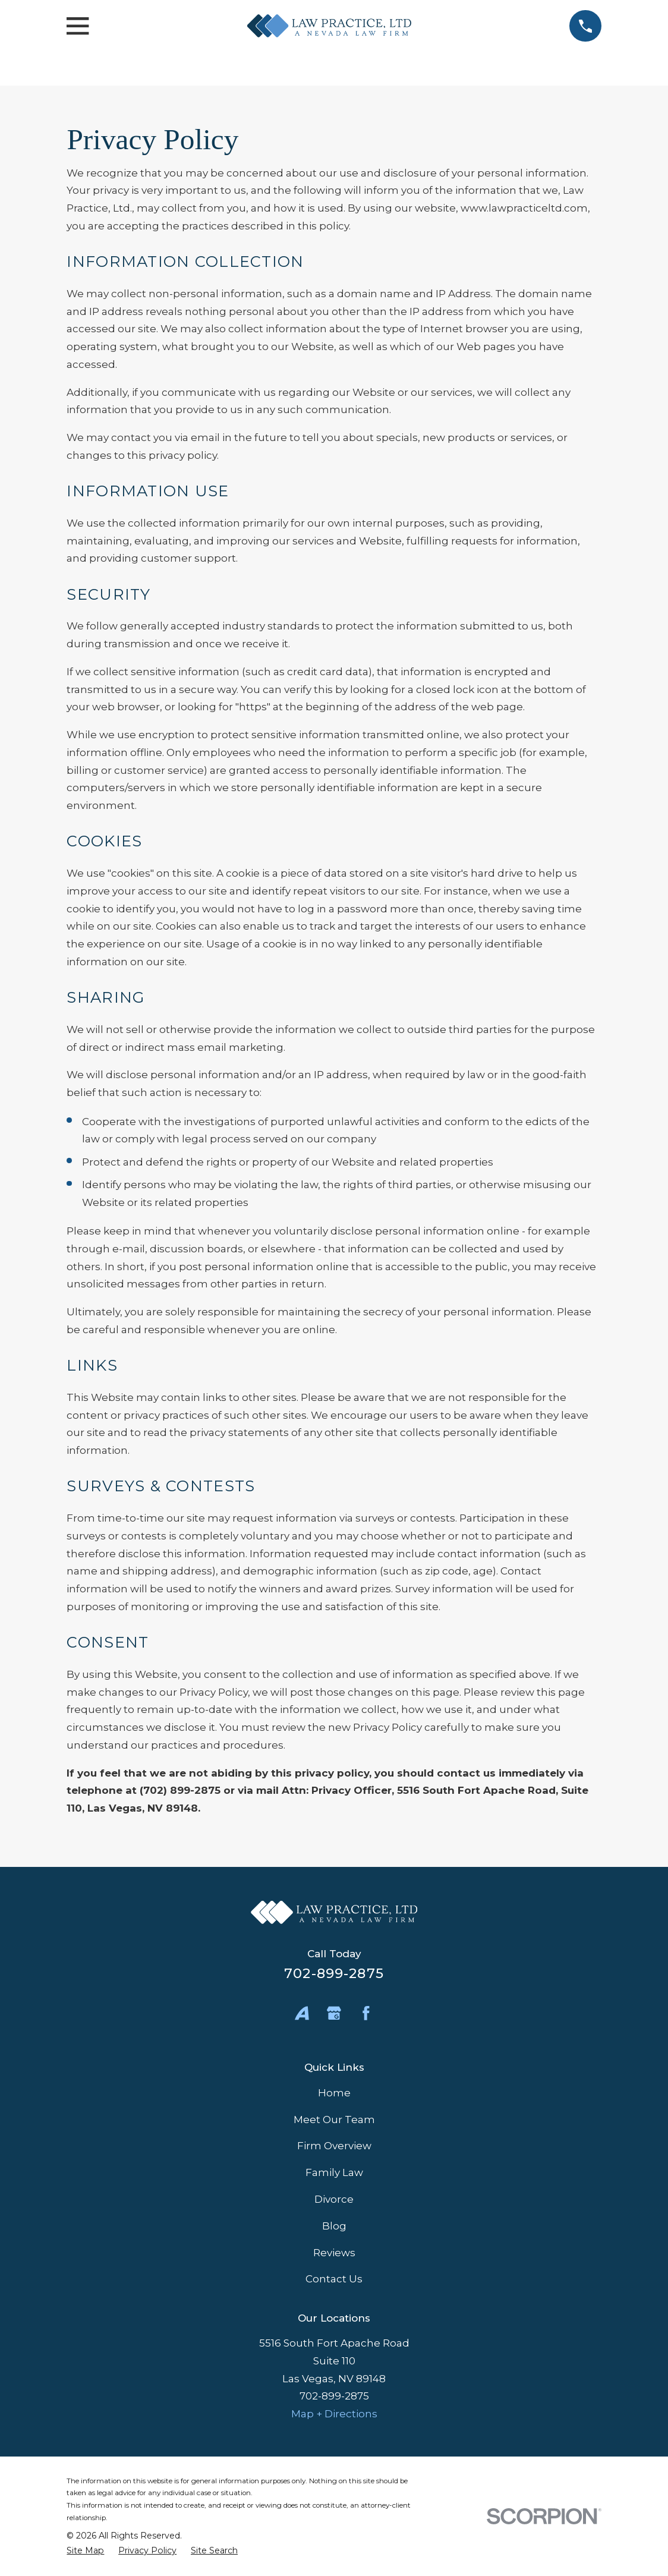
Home (334, 2093)
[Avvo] (302, 2013)
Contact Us (334, 2279)
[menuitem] (85, 2550)
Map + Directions (334, 2414)
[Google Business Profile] (334, 2013)
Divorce (334, 2199)
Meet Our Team (334, 2119)
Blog (334, 2226)
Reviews (334, 2253)
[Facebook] (366, 2013)
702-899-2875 (334, 1973)
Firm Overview (334, 2146)
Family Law (334, 2172)
